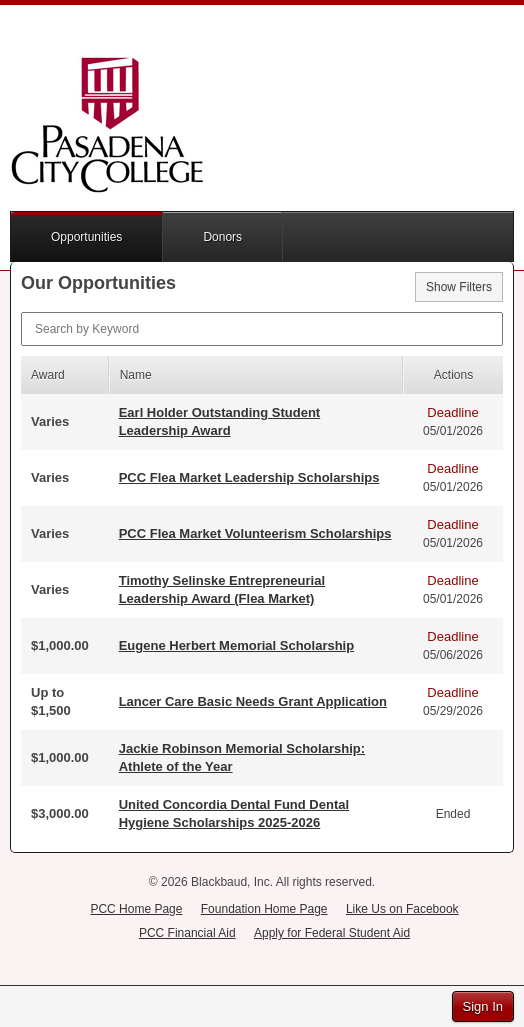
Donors (222, 237)
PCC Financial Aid (187, 933)
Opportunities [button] (86, 237)
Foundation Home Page (264, 909)
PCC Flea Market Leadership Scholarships (249, 477)
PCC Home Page (136, 909)
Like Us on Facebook (402, 909)
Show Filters (459, 287)
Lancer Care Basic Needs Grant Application (253, 701)
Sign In (483, 1006)
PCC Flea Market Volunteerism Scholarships (255, 533)
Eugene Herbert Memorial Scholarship (237, 645)
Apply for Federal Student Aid (332, 933)
